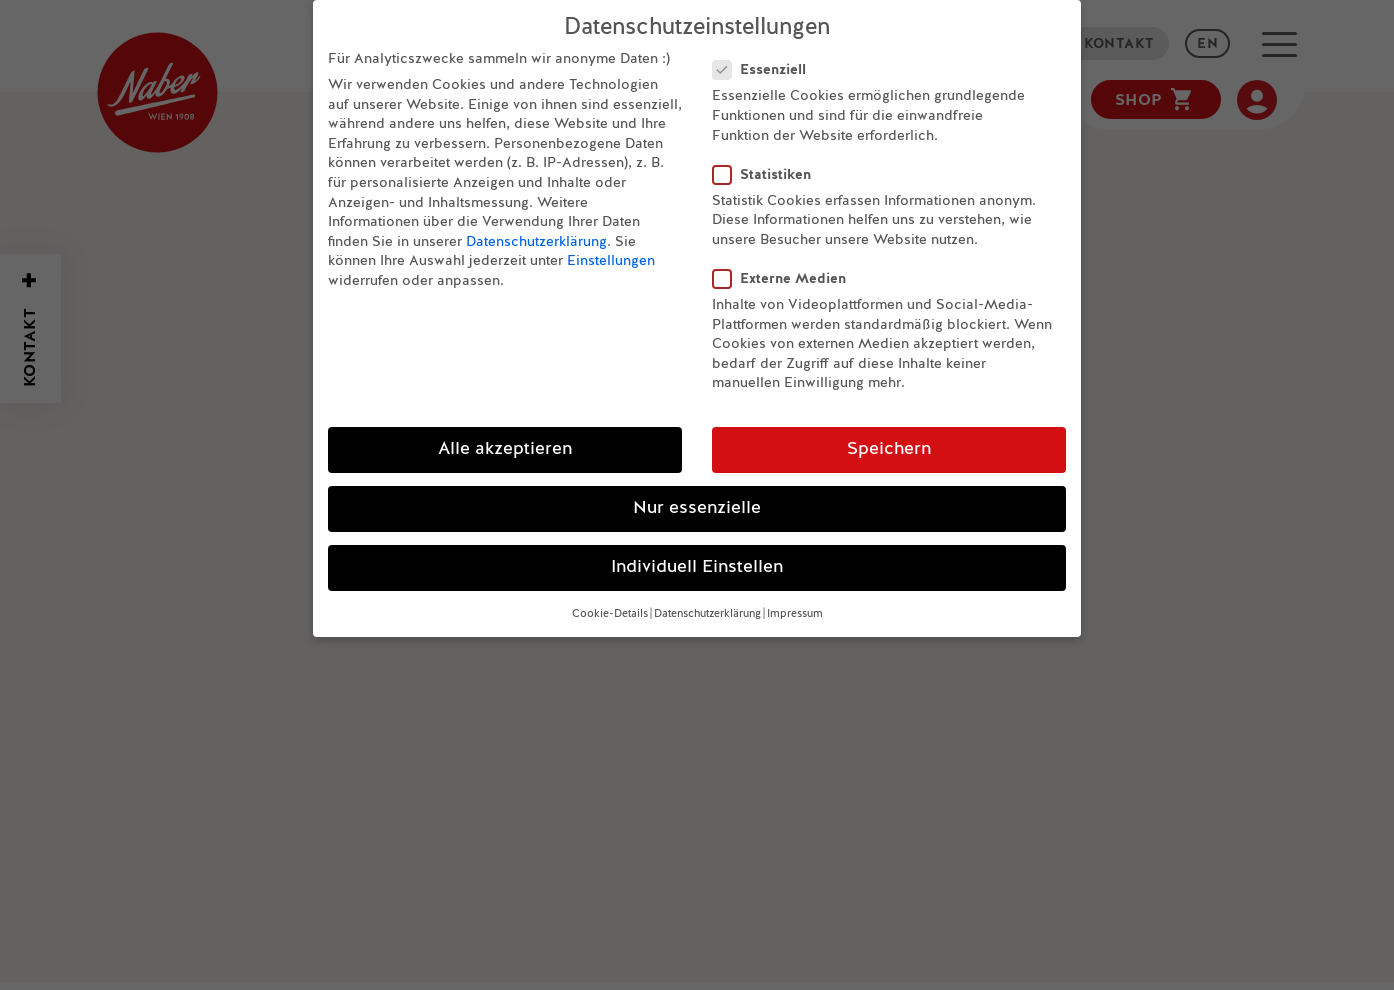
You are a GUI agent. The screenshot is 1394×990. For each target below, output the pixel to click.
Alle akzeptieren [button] (505, 444)
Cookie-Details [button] (610, 609)
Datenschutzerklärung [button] (707, 609)
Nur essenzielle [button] (697, 503)
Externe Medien (787, 273)
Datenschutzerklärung (536, 237)
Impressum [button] (795, 609)
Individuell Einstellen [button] (697, 562)
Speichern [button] (889, 444)
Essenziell (767, 64)
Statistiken (770, 169)
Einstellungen (611, 256)
